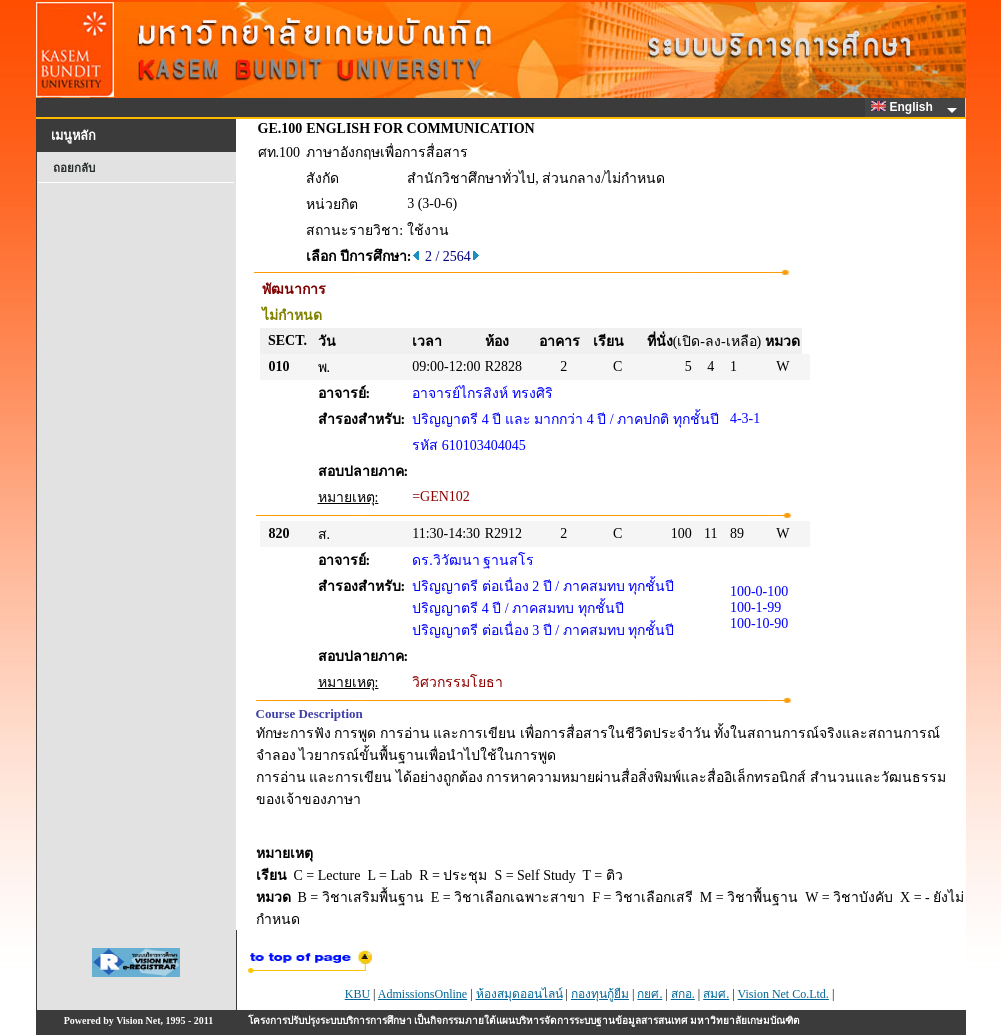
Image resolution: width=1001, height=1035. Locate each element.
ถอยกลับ (74, 168)
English (905, 107)
